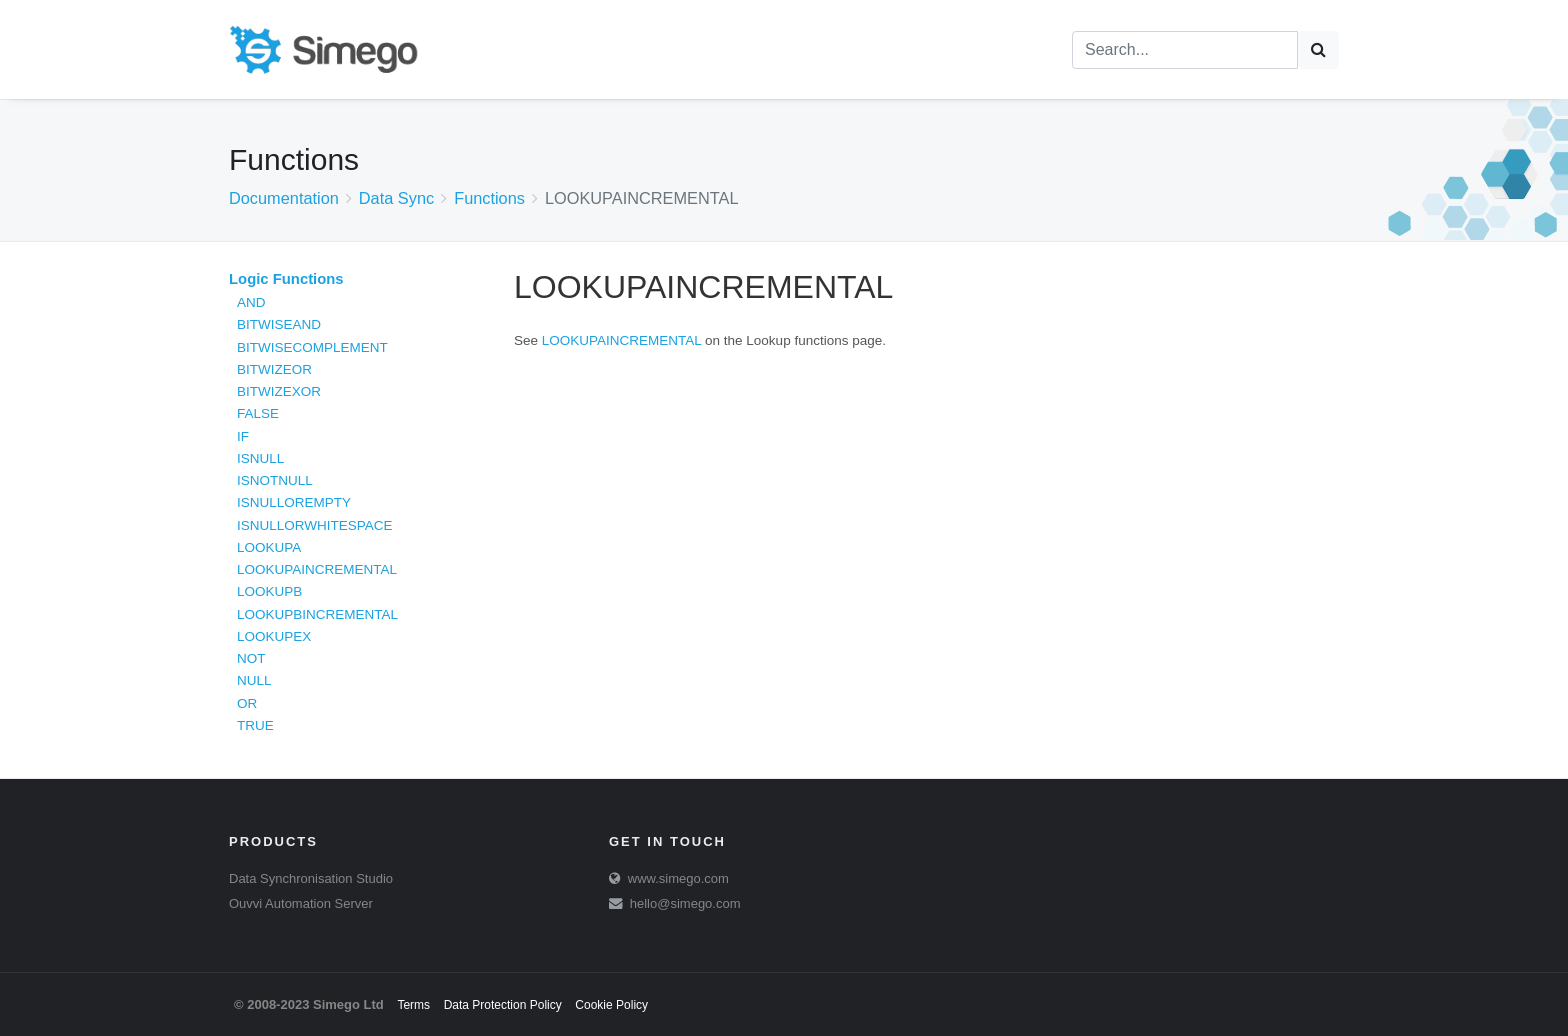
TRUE (255, 725)
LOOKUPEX (274, 636)
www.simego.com (678, 878)
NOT (251, 658)
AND (251, 302)
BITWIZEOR (274, 369)
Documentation (284, 198)
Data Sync (396, 198)
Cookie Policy (611, 1005)
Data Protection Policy (503, 1005)
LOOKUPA (269, 547)
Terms (413, 1005)
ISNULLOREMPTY (294, 502)
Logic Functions (286, 279)
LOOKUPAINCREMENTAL (317, 569)
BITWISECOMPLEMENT (312, 347)
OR (247, 703)
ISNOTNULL (275, 480)
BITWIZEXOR (279, 391)
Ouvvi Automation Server (301, 903)
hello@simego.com (685, 903)
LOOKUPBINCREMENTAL (317, 614)
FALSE (258, 413)
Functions (489, 198)
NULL (254, 680)
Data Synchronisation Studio (311, 878)
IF (243, 436)
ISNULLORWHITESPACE (315, 525)
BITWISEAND (279, 324)
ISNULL (260, 458)
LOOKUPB (269, 591)
